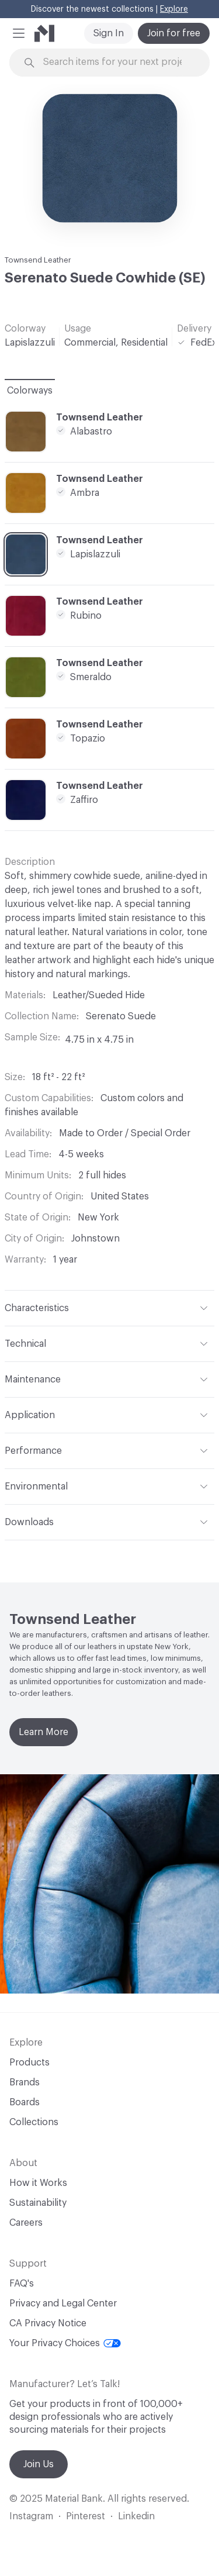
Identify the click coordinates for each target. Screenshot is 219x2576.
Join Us (38, 2464)
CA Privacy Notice (47, 2323)
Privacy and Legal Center (63, 2303)
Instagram (31, 2516)
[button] (18, 33)
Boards (24, 2102)
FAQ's (21, 2283)
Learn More (43, 1732)
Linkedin (136, 2516)
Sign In (108, 33)
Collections (33, 2122)
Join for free (173, 33)
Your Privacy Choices (65, 2343)
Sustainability (38, 2203)
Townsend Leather (38, 260)
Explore (174, 9)
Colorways (30, 390)
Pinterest (85, 2516)
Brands (24, 2082)
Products (29, 2062)
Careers (26, 2222)
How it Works (38, 2183)
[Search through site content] (116, 62)
